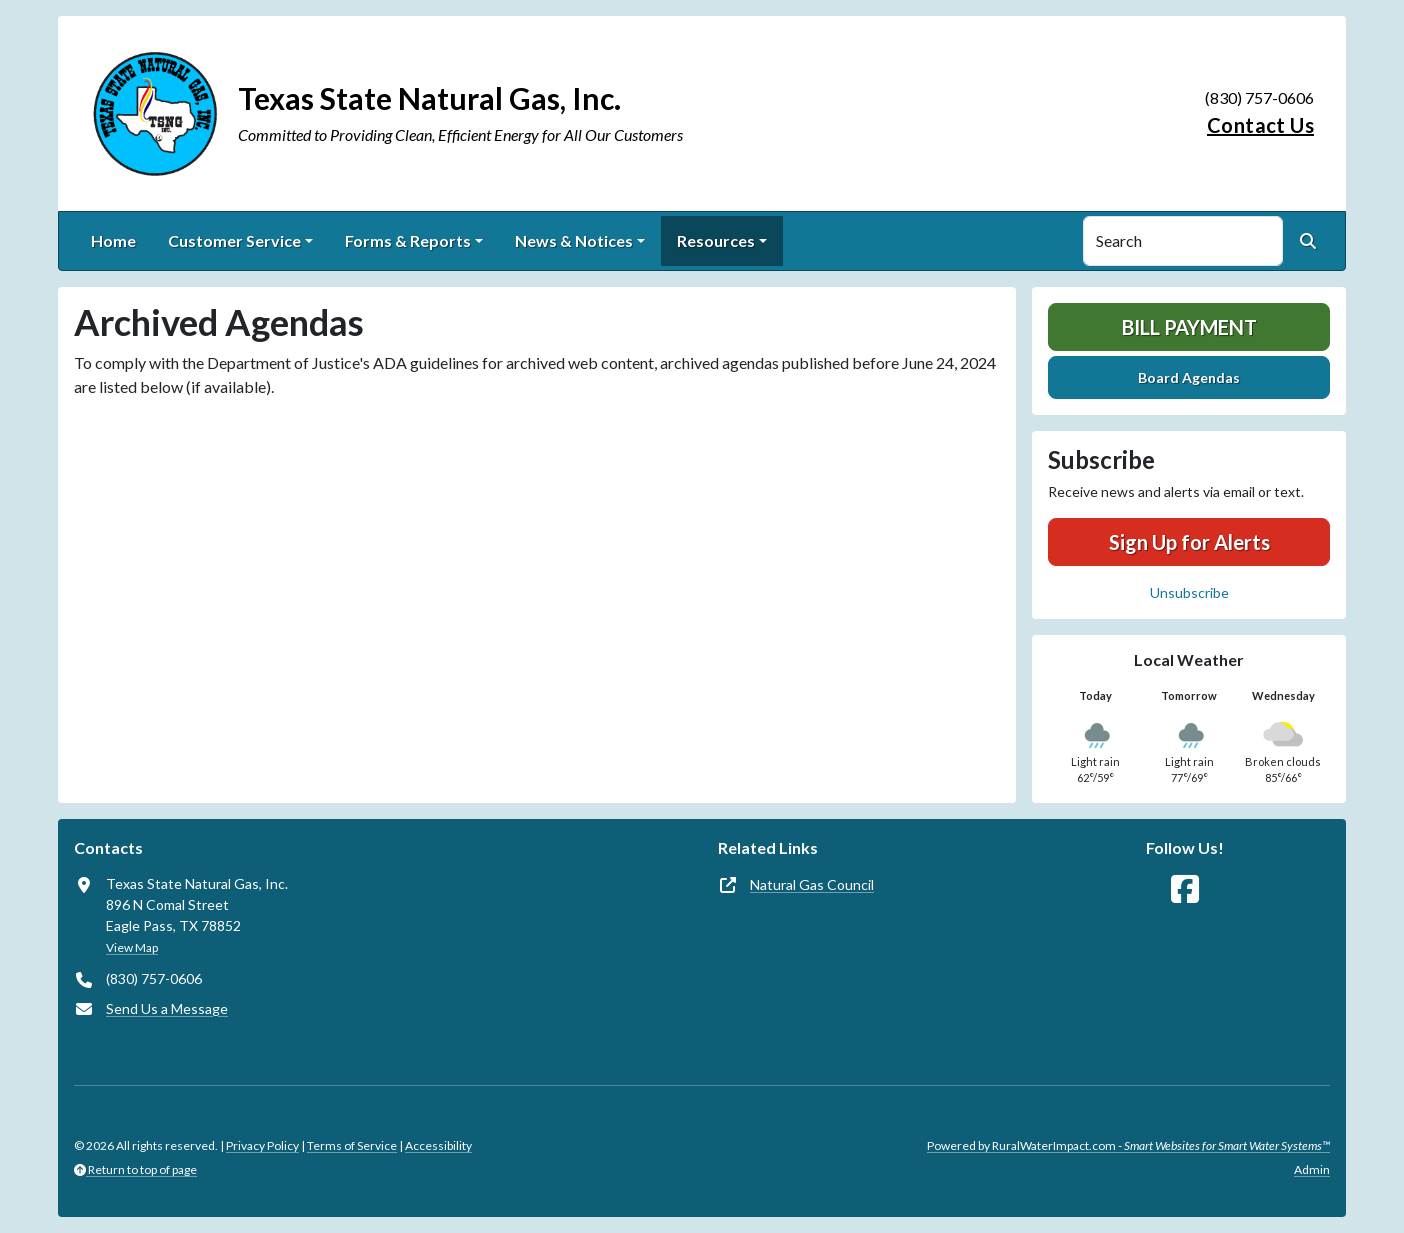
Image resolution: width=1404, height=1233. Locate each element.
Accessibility (438, 1145)
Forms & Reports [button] (408, 240)
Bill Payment (1189, 327)
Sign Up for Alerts (1189, 542)
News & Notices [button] (574, 240)
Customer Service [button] (234, 240)
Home (113, 240)
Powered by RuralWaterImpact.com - (1128, 1145)
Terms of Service (352, 1145)
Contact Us (1260, 125)
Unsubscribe (1189, 592)
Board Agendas (1189, 377)
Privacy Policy (262, 1145)
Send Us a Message (167, 1008)
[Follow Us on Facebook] (1185, 889)
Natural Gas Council (812, 884)
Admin (1312, 1169)
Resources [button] (716, 240)
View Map (132, 947)
